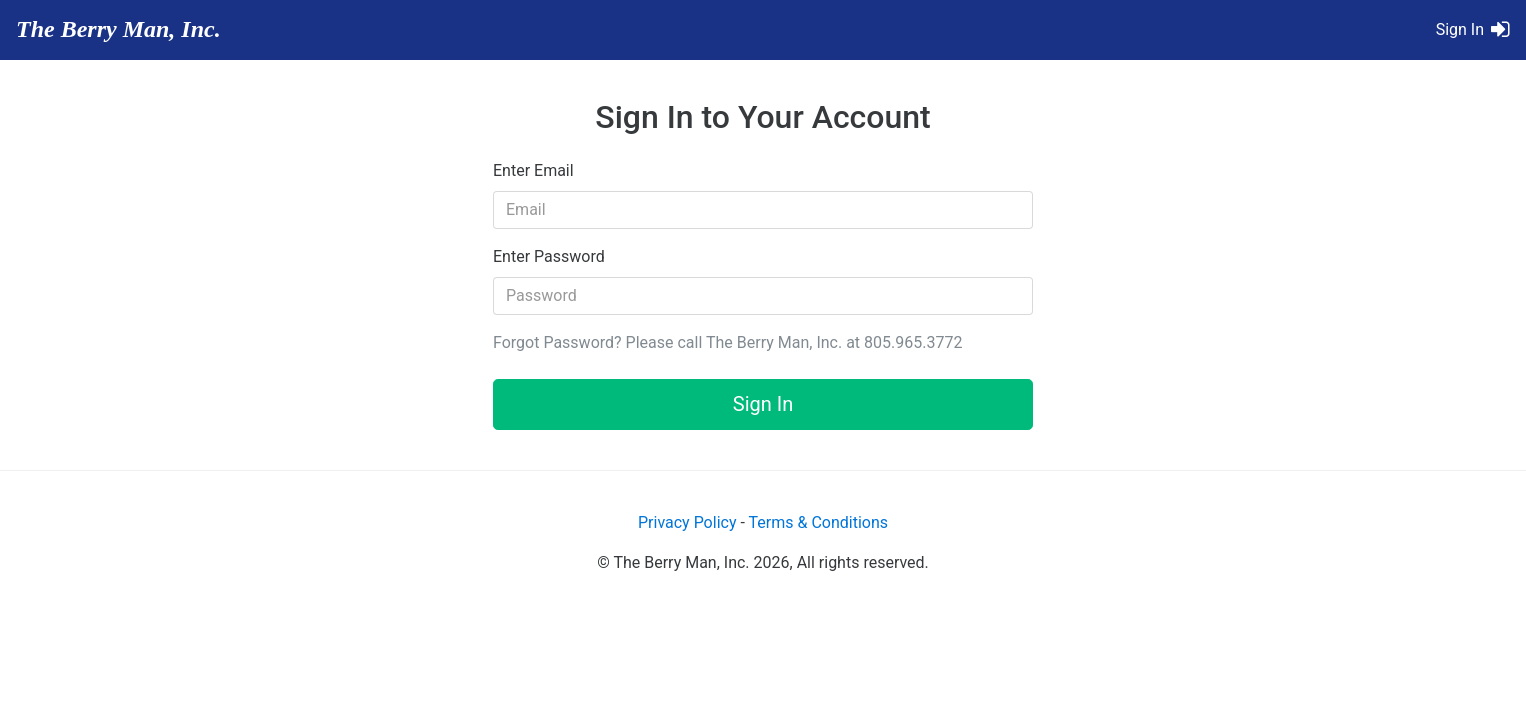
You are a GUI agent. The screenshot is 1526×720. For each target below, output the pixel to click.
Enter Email (533, 170)
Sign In (763, 404)
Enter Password (549, 256)
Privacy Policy (687, 522)
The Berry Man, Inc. (118, 29)
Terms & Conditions (819, 522)
